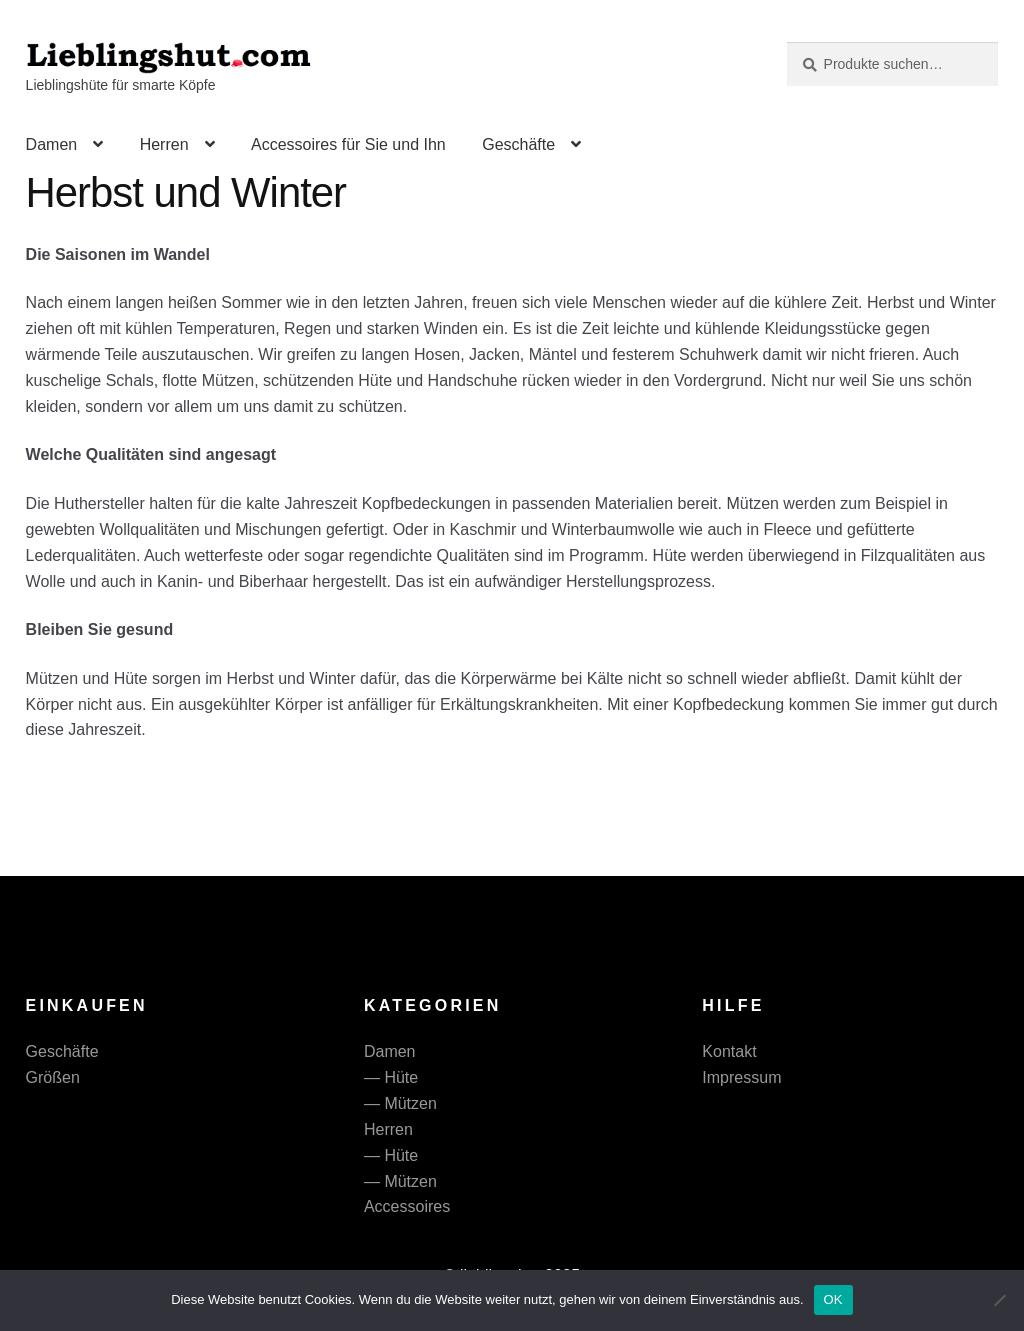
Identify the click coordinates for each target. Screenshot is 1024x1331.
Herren (164, 144)
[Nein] (999, 1300)
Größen (53, 1077)
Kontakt (729, 1051)
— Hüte (391, 1077)
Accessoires (407, 1206)
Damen (52, 144)
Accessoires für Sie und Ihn (348, 144)
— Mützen (400, 1103)
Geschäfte (518, 144)
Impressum (741, 1077)
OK (833, 1299)
